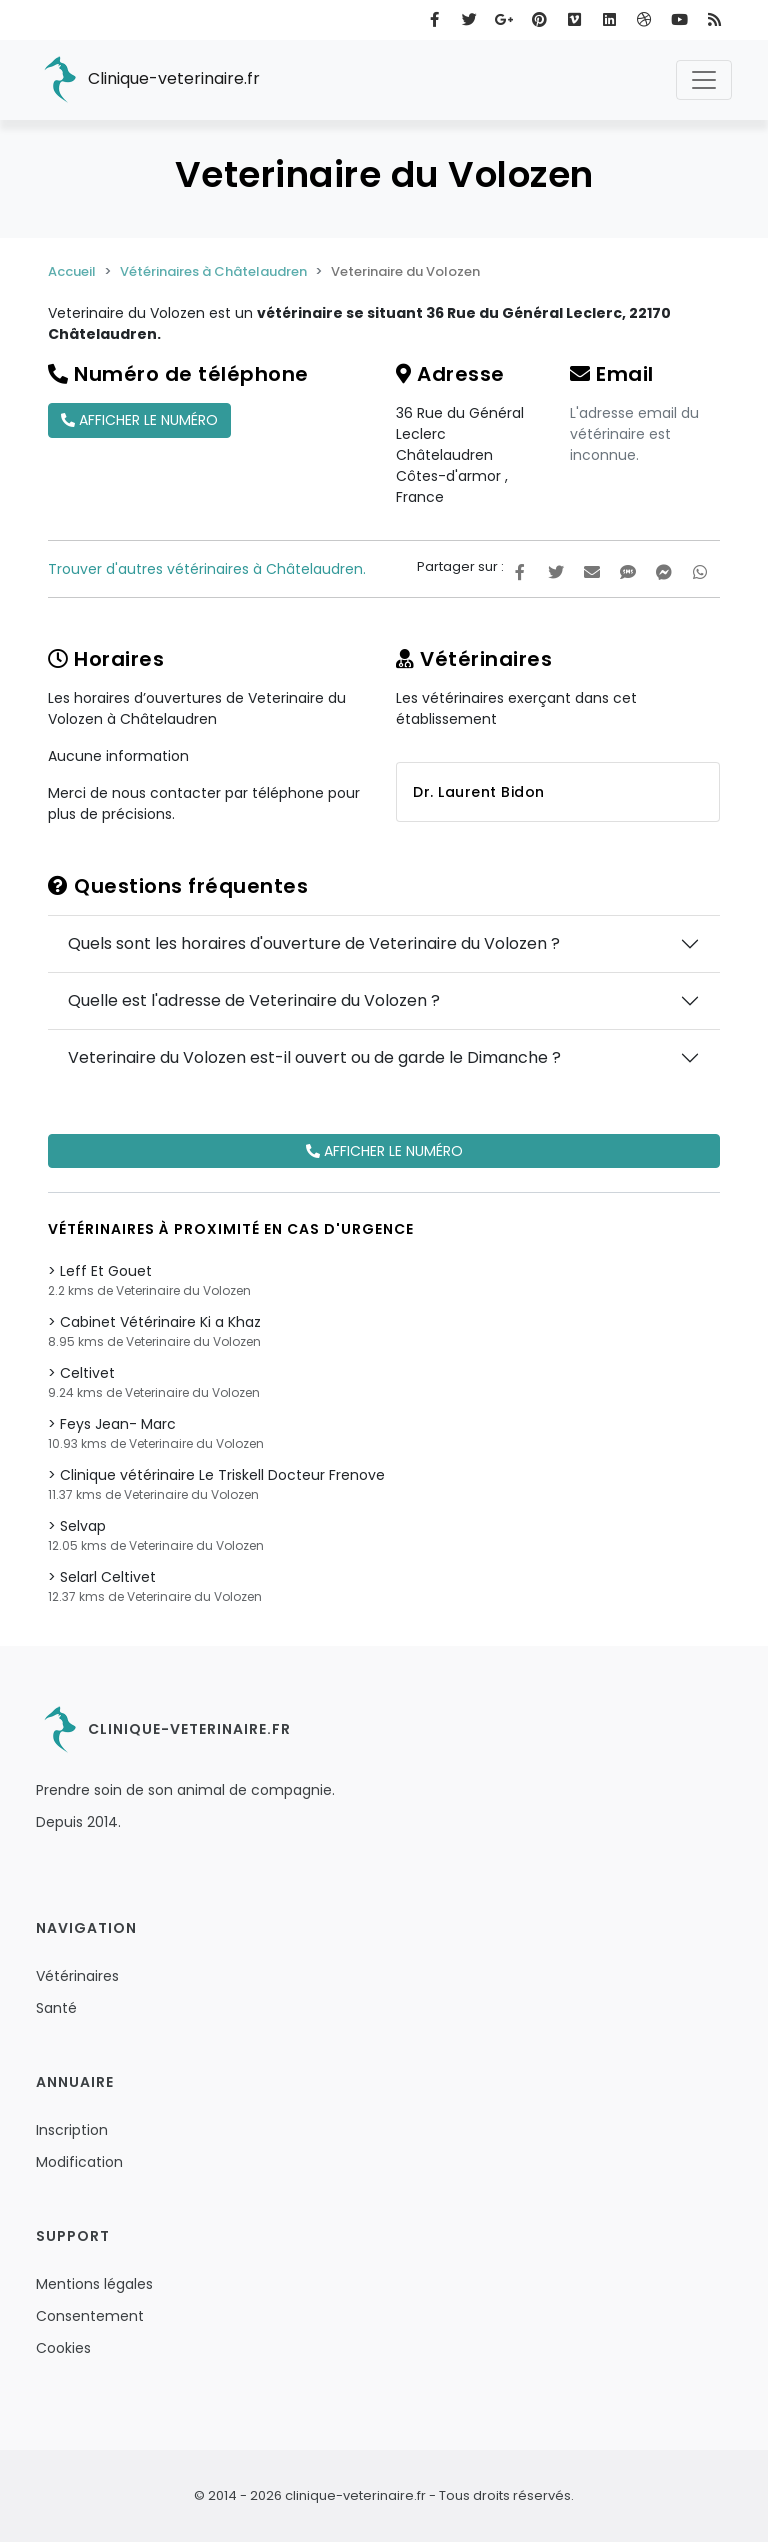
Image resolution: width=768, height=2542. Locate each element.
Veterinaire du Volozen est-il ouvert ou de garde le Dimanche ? (314, 1057)
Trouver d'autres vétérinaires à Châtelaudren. (207, 569)
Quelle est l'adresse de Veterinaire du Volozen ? (254, 1000)
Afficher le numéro (139, 420)
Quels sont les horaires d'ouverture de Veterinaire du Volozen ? (314, 943)
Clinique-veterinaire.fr (148, 80)
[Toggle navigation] (704, 80)
